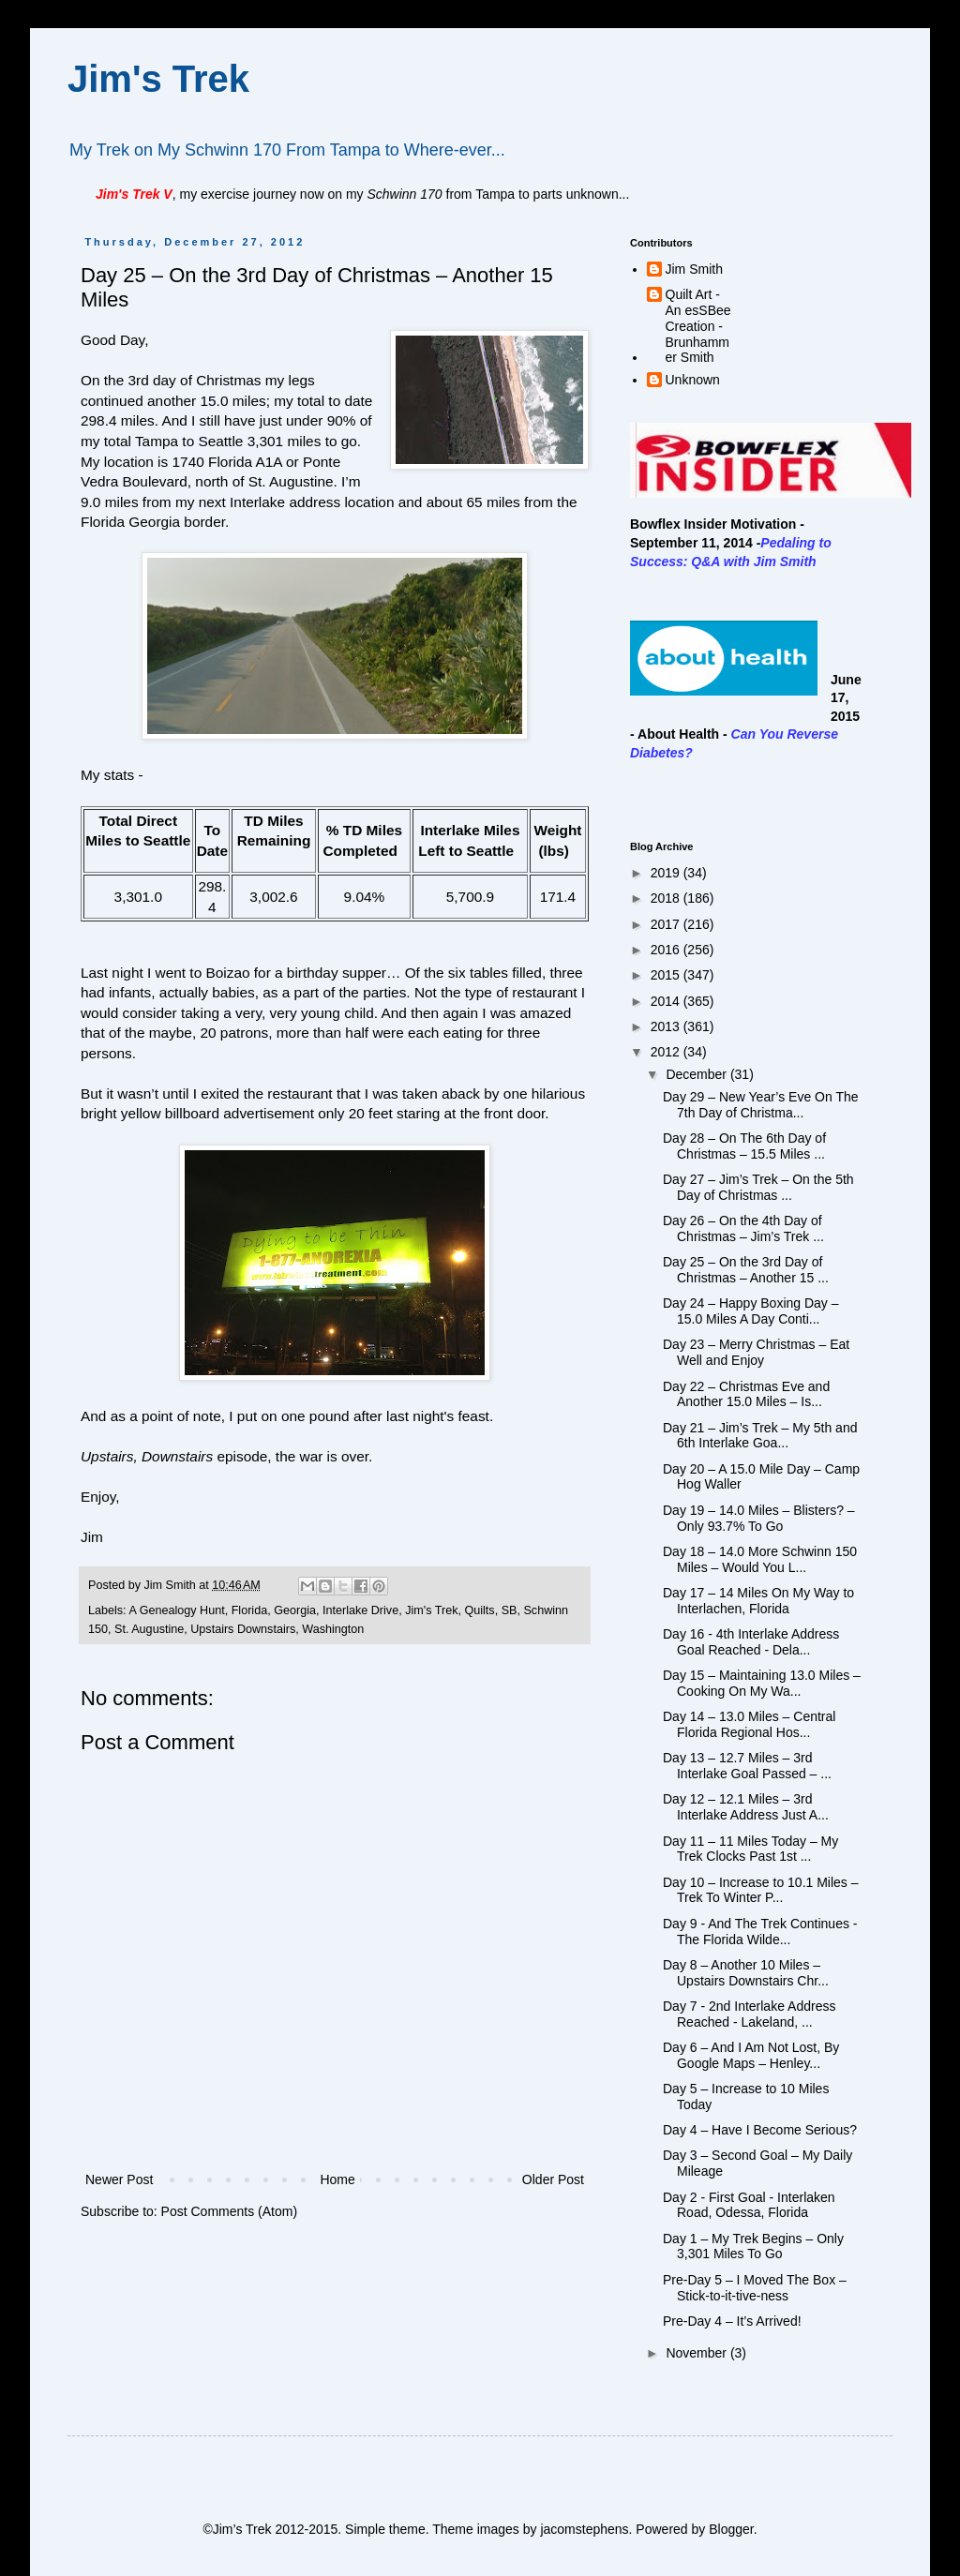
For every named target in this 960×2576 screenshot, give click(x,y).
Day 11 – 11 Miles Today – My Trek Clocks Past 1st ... (750, 1849)
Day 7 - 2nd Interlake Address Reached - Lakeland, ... (749, 2014)
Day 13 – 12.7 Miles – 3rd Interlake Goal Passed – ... (747, 1765)
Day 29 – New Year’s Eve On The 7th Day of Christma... (761, 1104)
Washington (333, 1629)
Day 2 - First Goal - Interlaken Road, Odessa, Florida (749, 2205)
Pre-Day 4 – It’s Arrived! (732, 2321)
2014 (667, 1001)
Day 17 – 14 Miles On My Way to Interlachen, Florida (758, 1600)
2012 (667, 1051)
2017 (667, 924)
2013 (667, 1026)
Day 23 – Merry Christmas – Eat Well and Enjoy (756, 1352)
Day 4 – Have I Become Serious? (760, 2129)
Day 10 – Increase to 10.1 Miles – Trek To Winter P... (761, 1890)
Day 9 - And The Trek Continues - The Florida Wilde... (760, 1931)
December (697, 1074)
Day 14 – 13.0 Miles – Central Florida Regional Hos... (749, 1724)
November (697, 2352)
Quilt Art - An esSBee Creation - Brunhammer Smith (698, 326)
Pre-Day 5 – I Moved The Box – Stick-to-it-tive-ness (755, 2287)
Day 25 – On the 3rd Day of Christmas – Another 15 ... (746, 1269)
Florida (250, 1610)
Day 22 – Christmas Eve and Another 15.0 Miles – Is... (746, 1394)
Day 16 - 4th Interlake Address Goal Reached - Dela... (751, 1641)
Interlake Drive (360, 1610)
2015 (667, 974)
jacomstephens (584, 2529)
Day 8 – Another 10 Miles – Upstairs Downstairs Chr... (746, 1972)
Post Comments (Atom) (229, 2211)
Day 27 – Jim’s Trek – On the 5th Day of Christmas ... (758, 1187)
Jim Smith (694, 269)
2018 (667, 898)
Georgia (295, 1610)
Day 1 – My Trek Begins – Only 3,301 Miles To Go (753, 2246)
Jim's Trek (158, 78)
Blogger (731, 2529)
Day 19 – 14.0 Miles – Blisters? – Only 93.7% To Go (759, 1518)
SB (510, 1610)
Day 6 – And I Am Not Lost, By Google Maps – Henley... (751, 2055)
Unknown (693, 379)
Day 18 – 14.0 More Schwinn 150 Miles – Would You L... (760, 1559)
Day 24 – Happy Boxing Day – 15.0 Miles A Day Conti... (751, 1310)
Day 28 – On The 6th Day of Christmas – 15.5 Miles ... (744, 1146)
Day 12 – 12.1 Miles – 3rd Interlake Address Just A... (746, 1806)
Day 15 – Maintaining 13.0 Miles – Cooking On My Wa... (762, 1683)
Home (337, 2179)
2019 (667, 872)
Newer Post (119, 2179)
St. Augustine (149, 1629)
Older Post (553, 2179)
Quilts (479, 1610)
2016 (667, 949)
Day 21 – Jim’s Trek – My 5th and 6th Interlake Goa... (760, 1435)
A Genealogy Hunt (176, 1610)
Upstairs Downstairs (242, 1629)
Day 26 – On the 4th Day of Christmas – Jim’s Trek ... (743, 1228)
